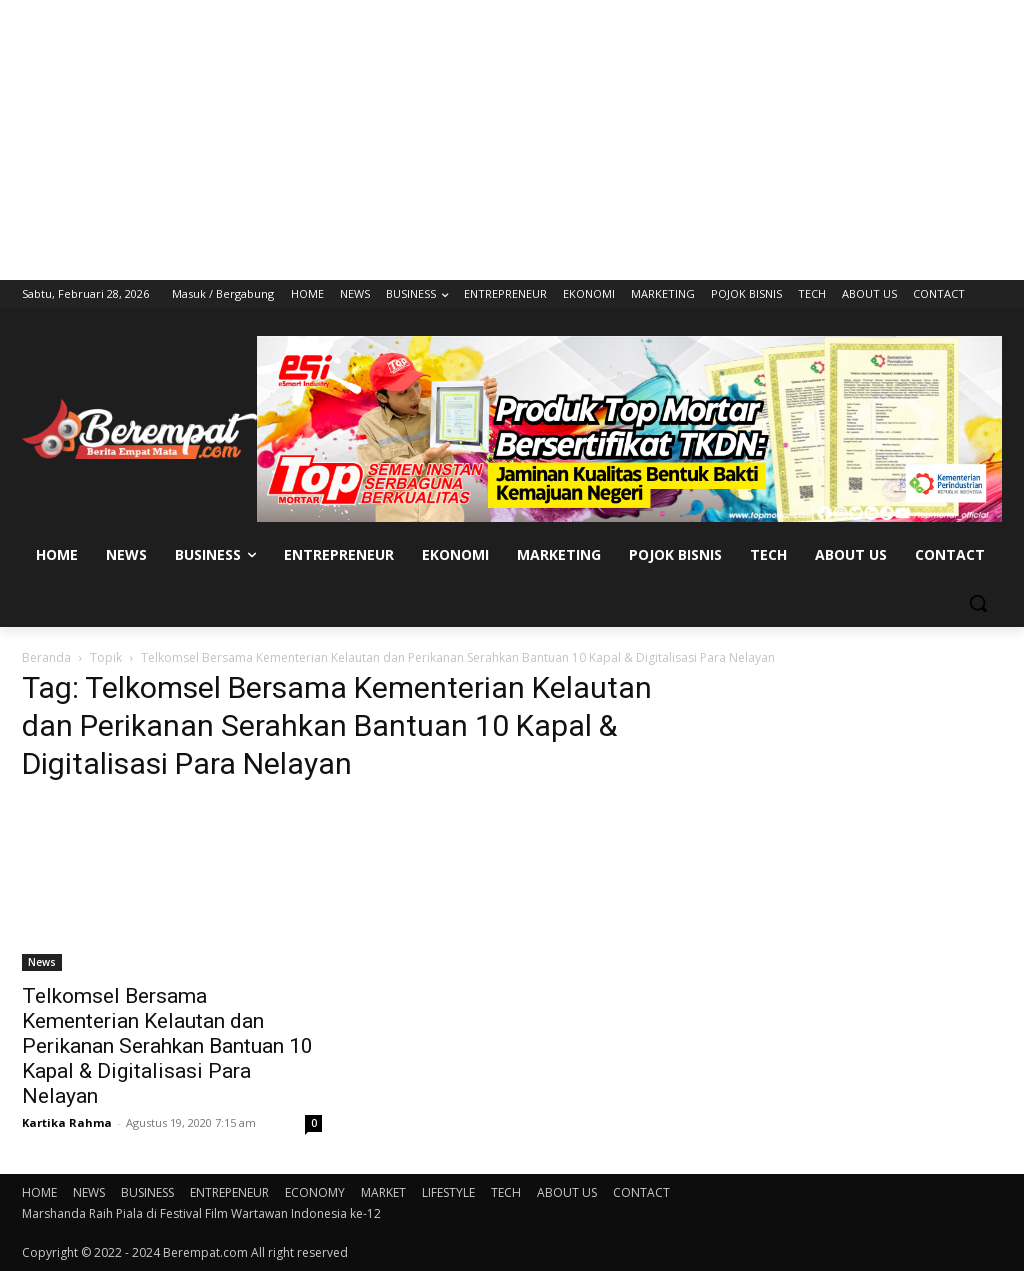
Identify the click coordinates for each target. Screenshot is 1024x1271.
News (42, 962)
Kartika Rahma (67, 1122)
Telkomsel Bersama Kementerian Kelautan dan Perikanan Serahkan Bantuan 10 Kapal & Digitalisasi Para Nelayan (167, 1046)
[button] (978, 603)
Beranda (46, 657)
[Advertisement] (512, 140)
